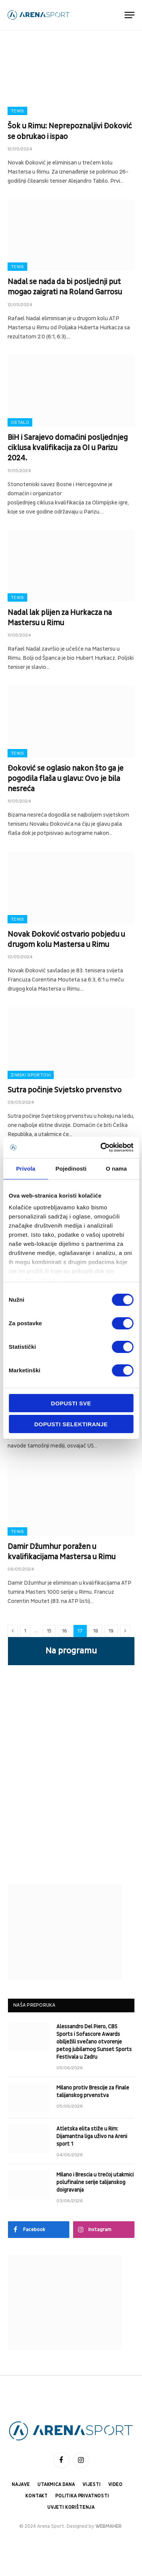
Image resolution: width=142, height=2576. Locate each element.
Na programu (71, 1650)
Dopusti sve (71, 1403)
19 (111, 1631)
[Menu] (129, 15)
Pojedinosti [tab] (71, 1168)
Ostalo (20, 422)
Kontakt (36, 2496)
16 (64, 1631)
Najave (21, 2484)
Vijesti (92, 2484)
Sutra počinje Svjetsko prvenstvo (65, 1090)
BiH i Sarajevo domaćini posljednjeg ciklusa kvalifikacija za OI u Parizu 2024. (68, 448)
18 (95, 1631)
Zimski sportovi (31, 1075)
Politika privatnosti (82, 2496)
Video (115, 2484)
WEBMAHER (108, 2526)
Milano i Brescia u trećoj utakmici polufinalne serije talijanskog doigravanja (95, 2182)
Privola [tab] (25, 1168)
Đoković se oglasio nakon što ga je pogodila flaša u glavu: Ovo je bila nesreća (65, 778)
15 (49, 1631)
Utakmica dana (56, 2484)
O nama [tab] (116, 1168)
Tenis (17, 111)
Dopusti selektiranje (71, 1424)
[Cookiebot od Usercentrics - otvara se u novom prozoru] (101, 1147)
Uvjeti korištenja (71, 2507)
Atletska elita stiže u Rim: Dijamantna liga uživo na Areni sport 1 (91, 2136)
